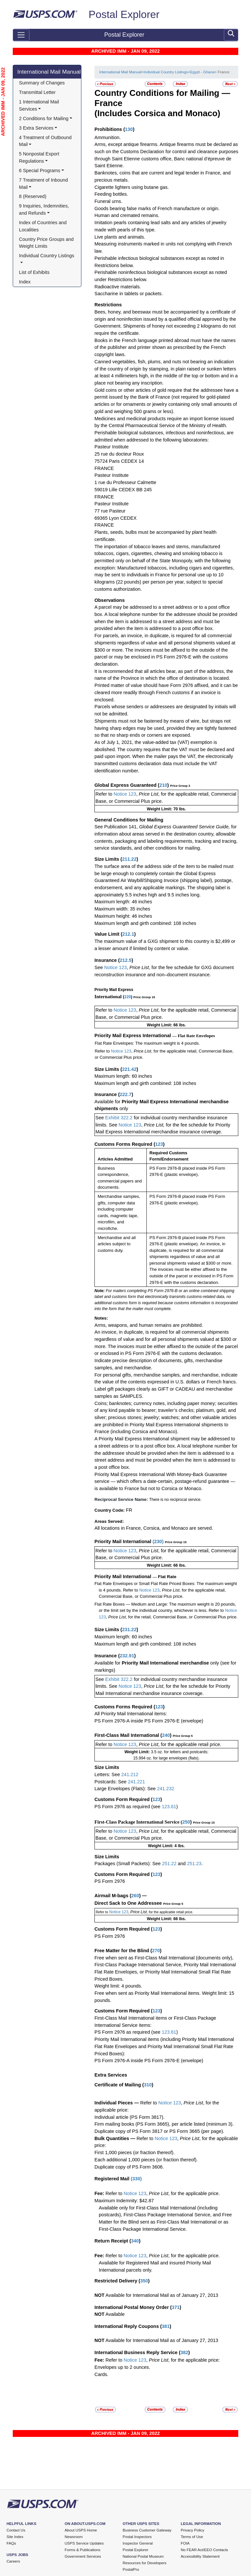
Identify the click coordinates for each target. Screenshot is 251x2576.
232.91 (127, 1655)
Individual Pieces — (116, 2102)
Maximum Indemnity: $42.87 (124, 2200)
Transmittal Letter (37, 92)
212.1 (128, 934)
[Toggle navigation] (21, 35)
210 (163, 785)
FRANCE (104, 468)
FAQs (11, 2543)
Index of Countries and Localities (43, 226)
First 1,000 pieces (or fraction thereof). (134, 2152)
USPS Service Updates (84, 2543)
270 (156, 1950)
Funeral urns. (108, 201)
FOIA (185, 2543)
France (108, 103)
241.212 (129, 1774)
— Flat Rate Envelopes (193, 1035)
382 (184, 2352)
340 (135, 2240)
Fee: (100, 2193)
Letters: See (107, 1774)
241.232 (165, 1788)
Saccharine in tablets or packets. (128, 293)
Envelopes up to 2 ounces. (122, 2367)
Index (24, 281)
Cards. (101, 2374)
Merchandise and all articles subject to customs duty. (117, 1244)
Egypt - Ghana (202, 72)
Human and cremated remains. (126, 215)
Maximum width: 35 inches (122, 908)
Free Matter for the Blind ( (123, 1950)
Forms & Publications (82, 2550)
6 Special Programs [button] (39, 170)
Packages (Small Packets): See (128, 1863)
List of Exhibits (34, 272)
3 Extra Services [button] (36, 128)
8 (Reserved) (32, 196)
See (98, 967)
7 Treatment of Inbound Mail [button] (44, 183)
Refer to (103, 794)
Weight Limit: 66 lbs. (166, 1025)
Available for (108, 1101)
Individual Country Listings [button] (46, 255)
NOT (99, 2295)
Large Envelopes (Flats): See (125, 1788)
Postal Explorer (124, 14)
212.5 (125, 960)
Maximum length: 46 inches (123, 901)
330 (136, 2178)
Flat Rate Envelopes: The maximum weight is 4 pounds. (147, 1043)
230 (158, 1541)
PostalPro (131, 2569)
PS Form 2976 (109, 1881)
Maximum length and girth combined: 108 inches (145, 923)
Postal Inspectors (137, 2537)
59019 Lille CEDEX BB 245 (123, 489)
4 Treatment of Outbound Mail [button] (46, 141)
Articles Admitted (115, 1159)
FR (129, 1510)
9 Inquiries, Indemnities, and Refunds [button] (44, 209)
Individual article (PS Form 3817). (129, 2117)
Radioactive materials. (117, 286)
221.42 (129, 1069)
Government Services (83, 2556)
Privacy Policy (192, 2530)
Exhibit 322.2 (119, 1117)
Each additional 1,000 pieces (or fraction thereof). (146, 2159)
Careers (13, 2561)
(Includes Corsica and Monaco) (157, 113)
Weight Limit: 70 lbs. (166, 809)
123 (159, 1144)
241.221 (136, 1781)
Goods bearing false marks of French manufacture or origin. (157, 208)
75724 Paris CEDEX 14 (119, 461)
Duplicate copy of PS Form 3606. (129, 2167)
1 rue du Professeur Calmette (125, 482)
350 (144, 2280)
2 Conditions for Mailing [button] (43, 118)
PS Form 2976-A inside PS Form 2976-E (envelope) (148, 1720)
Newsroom (74, 2537)
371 (175, 2307)
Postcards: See (111, 1781)
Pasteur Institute (111, 446)
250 (186, 1822)
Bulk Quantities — (114, 2138)
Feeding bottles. (111, 194)
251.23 (194, 1863)
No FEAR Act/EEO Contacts (204, 2550)
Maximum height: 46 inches (123, 916)
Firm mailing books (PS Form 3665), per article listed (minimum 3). (164, 2124)
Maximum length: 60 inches (123, 1076)
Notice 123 (124, 794)
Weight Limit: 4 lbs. (166, 1846)
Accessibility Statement (200, 2556)
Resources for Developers (144, 2563)
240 (166, 1735)
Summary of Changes (42, 82)
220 (128, 997)
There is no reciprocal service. (175, 1499)
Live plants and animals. (119, 237)
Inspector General (138, 2543)
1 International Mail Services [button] (39, 105)
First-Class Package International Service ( (138, 1822)
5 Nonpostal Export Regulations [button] (39, 157)
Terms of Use (192, 2537)
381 (166, 2326)
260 (135, 1895)
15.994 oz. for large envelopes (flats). (166, 1758)
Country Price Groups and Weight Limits (47, 243)
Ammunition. (107, 137)
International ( (109, 996)
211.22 (129, 859)
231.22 (129, 1629)
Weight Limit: (138, 1752)
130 (129, 129)
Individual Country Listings (166, 72)
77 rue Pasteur (110, 510)
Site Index (15, 2537)
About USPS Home (81, 2530)
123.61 (169, 1806)
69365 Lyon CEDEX (115, 518)
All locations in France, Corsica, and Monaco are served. (153, 1528)
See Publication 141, (116, 826)
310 (148, 2084)
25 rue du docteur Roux (119, 454)
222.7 (125, 1094)
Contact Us (16, 2530)
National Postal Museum (143, 2556)
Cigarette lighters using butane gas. (131, 187)
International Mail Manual (49, 71)
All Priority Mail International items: (130, 1713)
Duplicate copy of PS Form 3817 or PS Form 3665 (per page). (159, 2131)
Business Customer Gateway (147, 2530)
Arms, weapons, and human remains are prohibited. (148, 1325)
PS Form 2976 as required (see (128, 1806)
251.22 (169, 1863)
